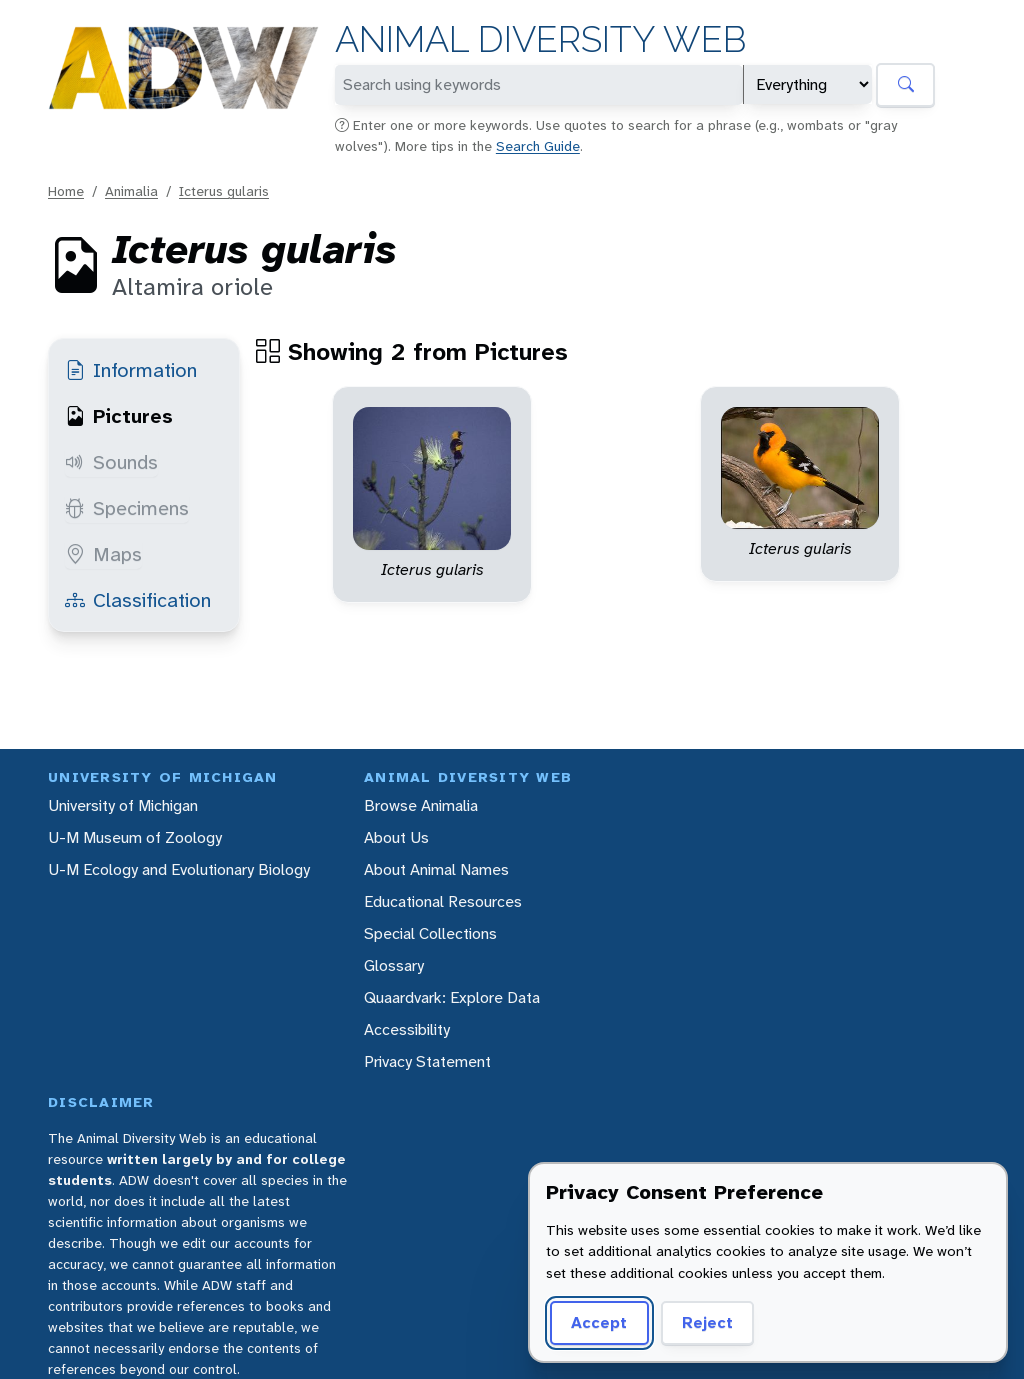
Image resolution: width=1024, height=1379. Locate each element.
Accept (599, 1322)
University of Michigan (123, 805)
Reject (707, 1322)
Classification (138, 600)
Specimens (127, 508)
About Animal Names (436, 869)
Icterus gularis (224, 191)
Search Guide (538, 146)
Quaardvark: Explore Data (452, 997)
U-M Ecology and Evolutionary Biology (179, 869)
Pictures (119, 416)
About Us (396, 837)
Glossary (394, 965)
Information (131, 370)
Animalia (131, 191)
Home (66, 191)
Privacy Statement (427, 1061)
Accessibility (407, 1029)
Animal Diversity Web (540, 39)
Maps (103, 554)
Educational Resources (443, 901)
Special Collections (430, 933)
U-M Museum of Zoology (135, 837)
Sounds (111, 462)
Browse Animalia (421, 805)
